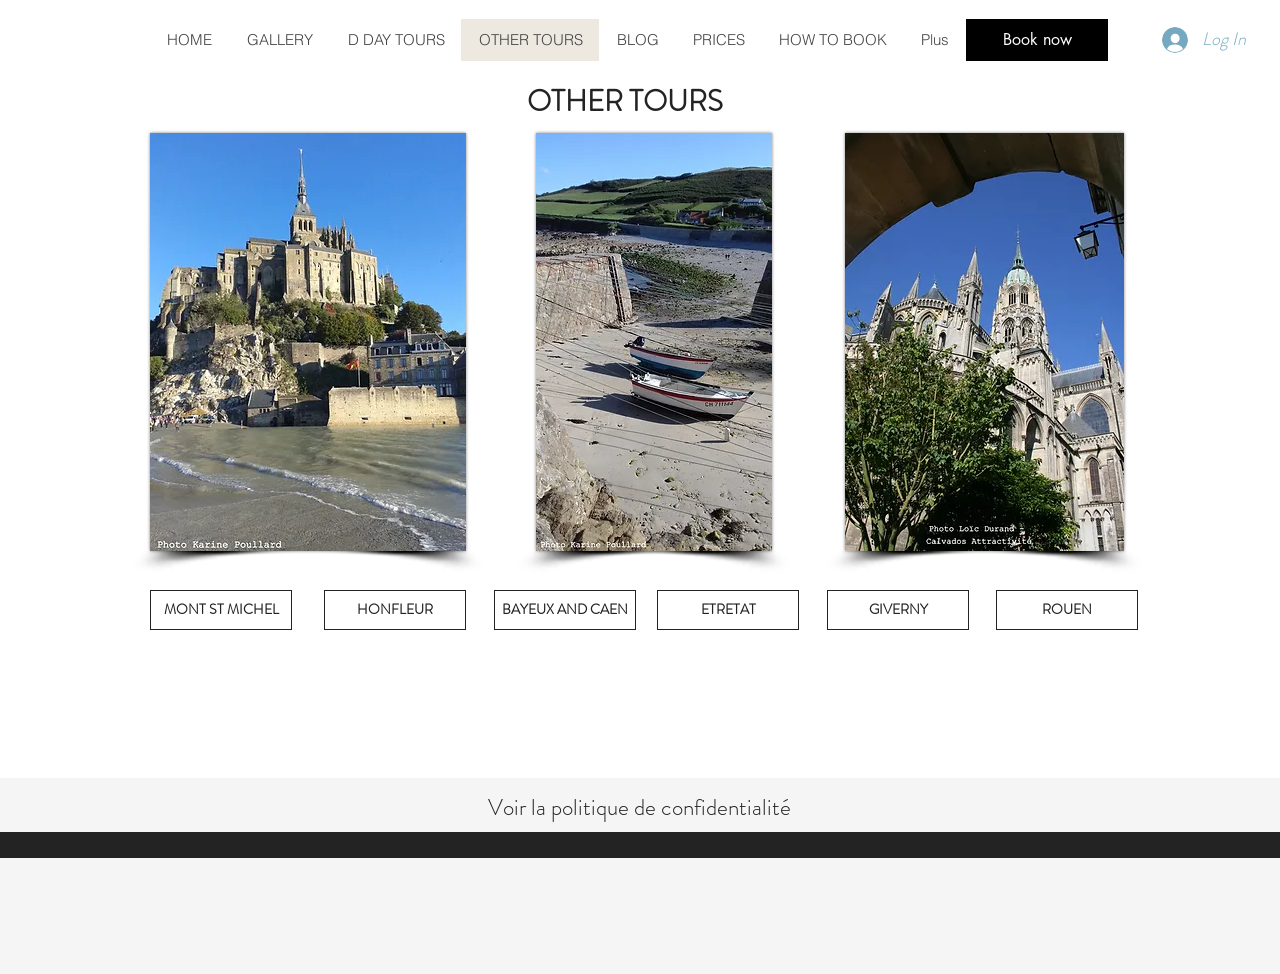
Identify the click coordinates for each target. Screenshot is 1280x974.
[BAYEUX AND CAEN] (565, 610)
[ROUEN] (1067, 610)
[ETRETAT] (728, 610)
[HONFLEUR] (395, 610)
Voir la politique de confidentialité (639, 807)
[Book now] (1037, 40)
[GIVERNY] (898, 610)
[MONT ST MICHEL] (221, 610)
